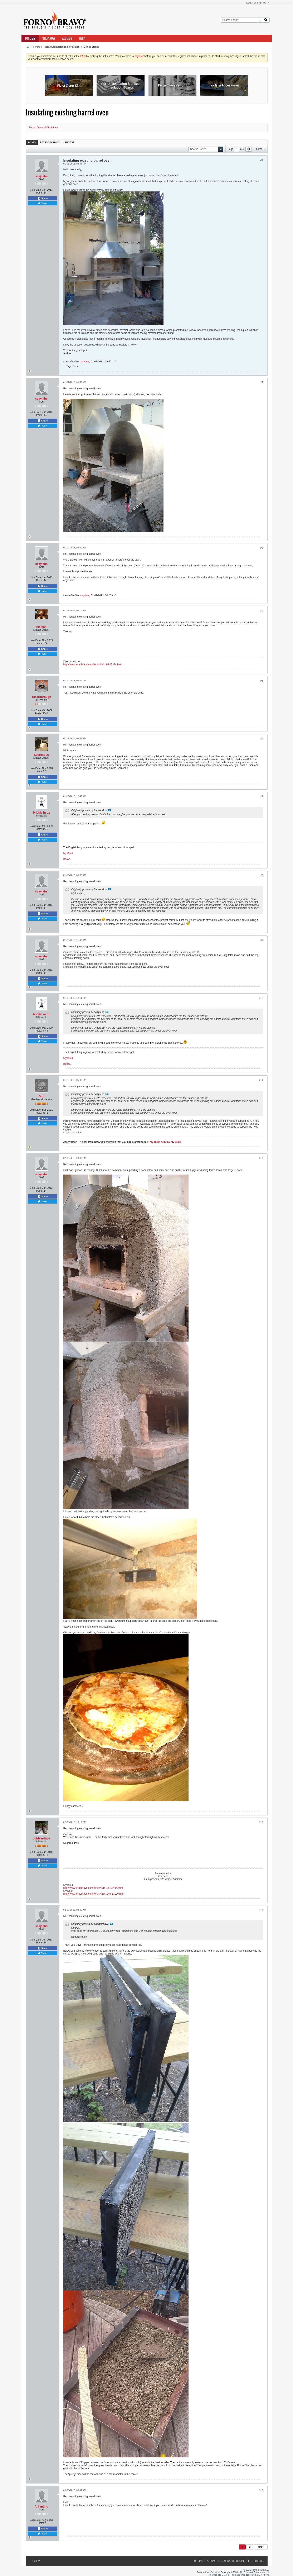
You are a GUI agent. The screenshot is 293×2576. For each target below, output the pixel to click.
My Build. (68, 853)
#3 (261, 547)
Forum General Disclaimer (43, 127)
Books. (67, 859)
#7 (261, 796)
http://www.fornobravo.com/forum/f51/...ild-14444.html (93, 1887)
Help (82, 38)
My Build (175, 1142)
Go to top (257, 2561)
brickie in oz (41, 812)
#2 (261, 382)
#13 (261, 1822)
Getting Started (91, 47)
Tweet (42, 203)
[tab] (32, 142)
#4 (261, 610)
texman (41, 626)
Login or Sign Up (257, 2)
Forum (36, 47)
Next (260, 2547)
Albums (67, 38)
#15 (261, 2490)
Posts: (39, 192)
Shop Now (48, 38)
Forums (30, 38)
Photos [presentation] (69, 142)
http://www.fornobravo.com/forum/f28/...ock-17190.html (93, 1893)
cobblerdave (41, 1838)
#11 (261, 1080)
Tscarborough (41, 697)
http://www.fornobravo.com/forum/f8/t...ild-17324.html (92, 664)
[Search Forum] (241, 20)
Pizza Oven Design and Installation (61, 47)
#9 (261, 940)
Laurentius (41, 754)
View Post (109, 810)
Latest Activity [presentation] (50, 142)
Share (42, 198)
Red (36, 2561)
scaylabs (41, 176)
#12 (261, 1158)
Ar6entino (41, 2506)
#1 (261, 160)
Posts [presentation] (32, 142)
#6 (261, 738)
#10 (261, 998)
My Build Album (159, 1142)
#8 (261, 875)
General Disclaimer (233, 2561)
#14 (261, 1910)
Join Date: (35, 189)
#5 (261, 680)
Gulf (41, 1096)
